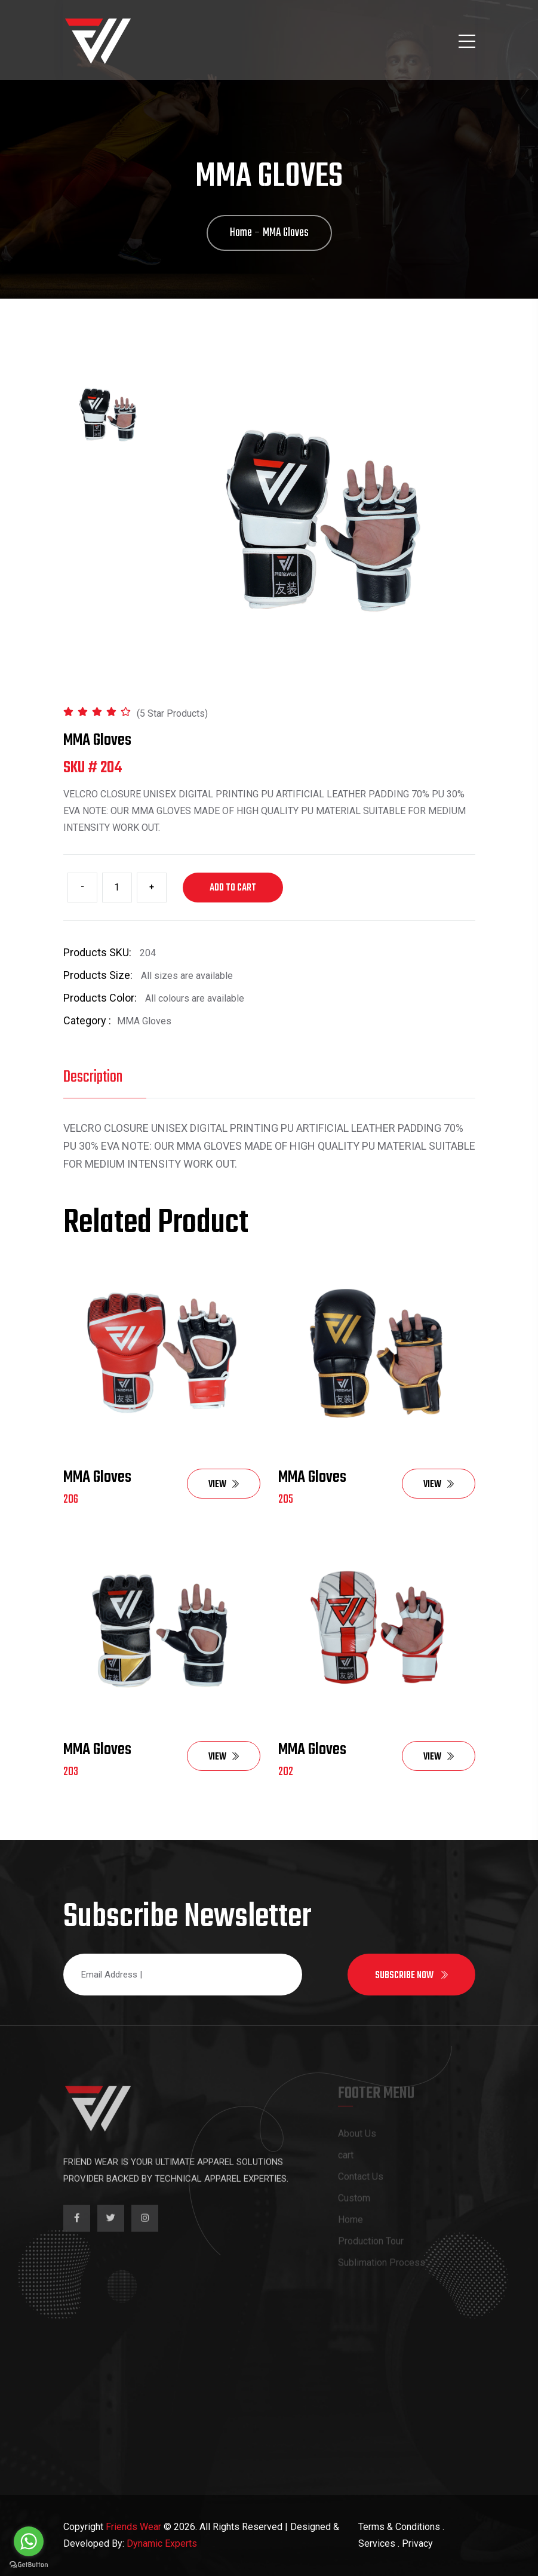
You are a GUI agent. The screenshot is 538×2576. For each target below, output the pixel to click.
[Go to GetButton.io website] (29, 2564)
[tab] (108, 415)
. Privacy (415, 2543)
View (223, 1485)
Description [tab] (92, 1077)
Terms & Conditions (399, 2526)
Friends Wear (133, 2526)
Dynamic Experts (162, 2543)
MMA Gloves (97, 1477)
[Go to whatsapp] (29, 2541)
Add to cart (233, 888)
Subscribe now (411, 1976)
